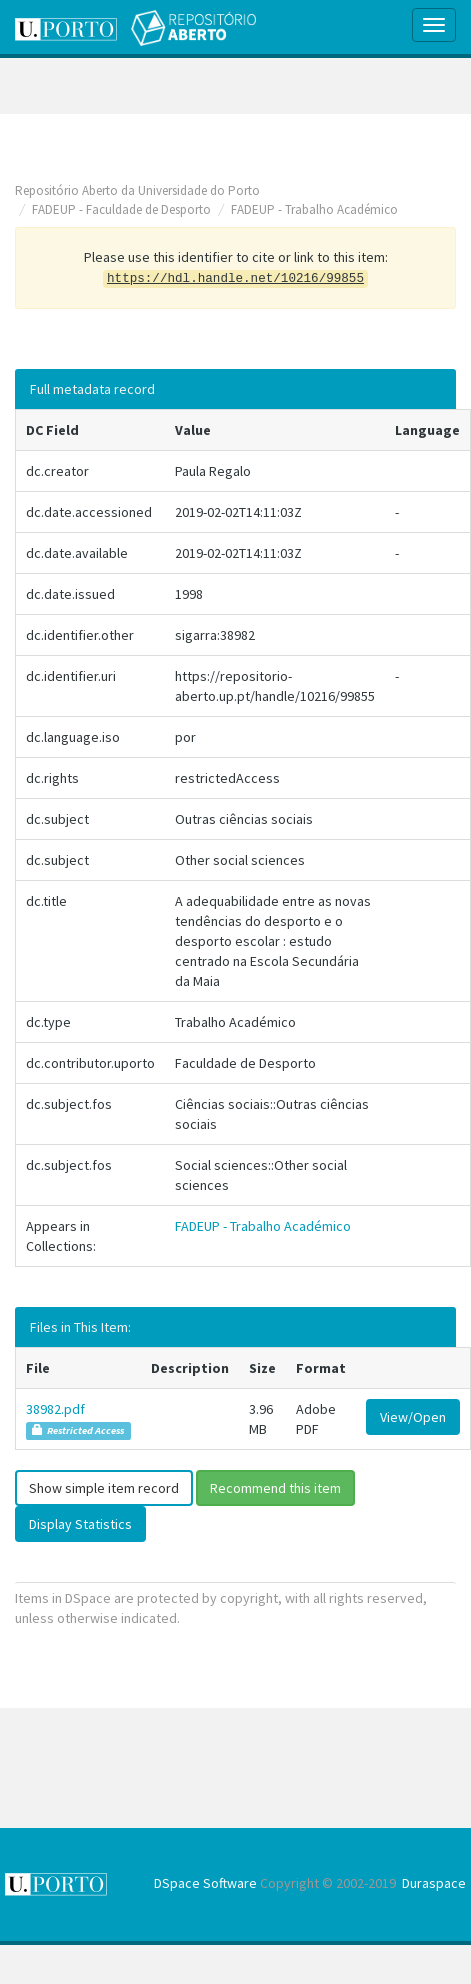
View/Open (413, 1417)
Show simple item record (104, 1488)
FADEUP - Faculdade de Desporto (121, 209)
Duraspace (434, 1883)
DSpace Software (205, 1883)
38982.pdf (55, 1409)
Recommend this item (275, 1488)
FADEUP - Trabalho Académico (314, 209)
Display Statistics (80, 1524)
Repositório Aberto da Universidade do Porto (137, 190)
